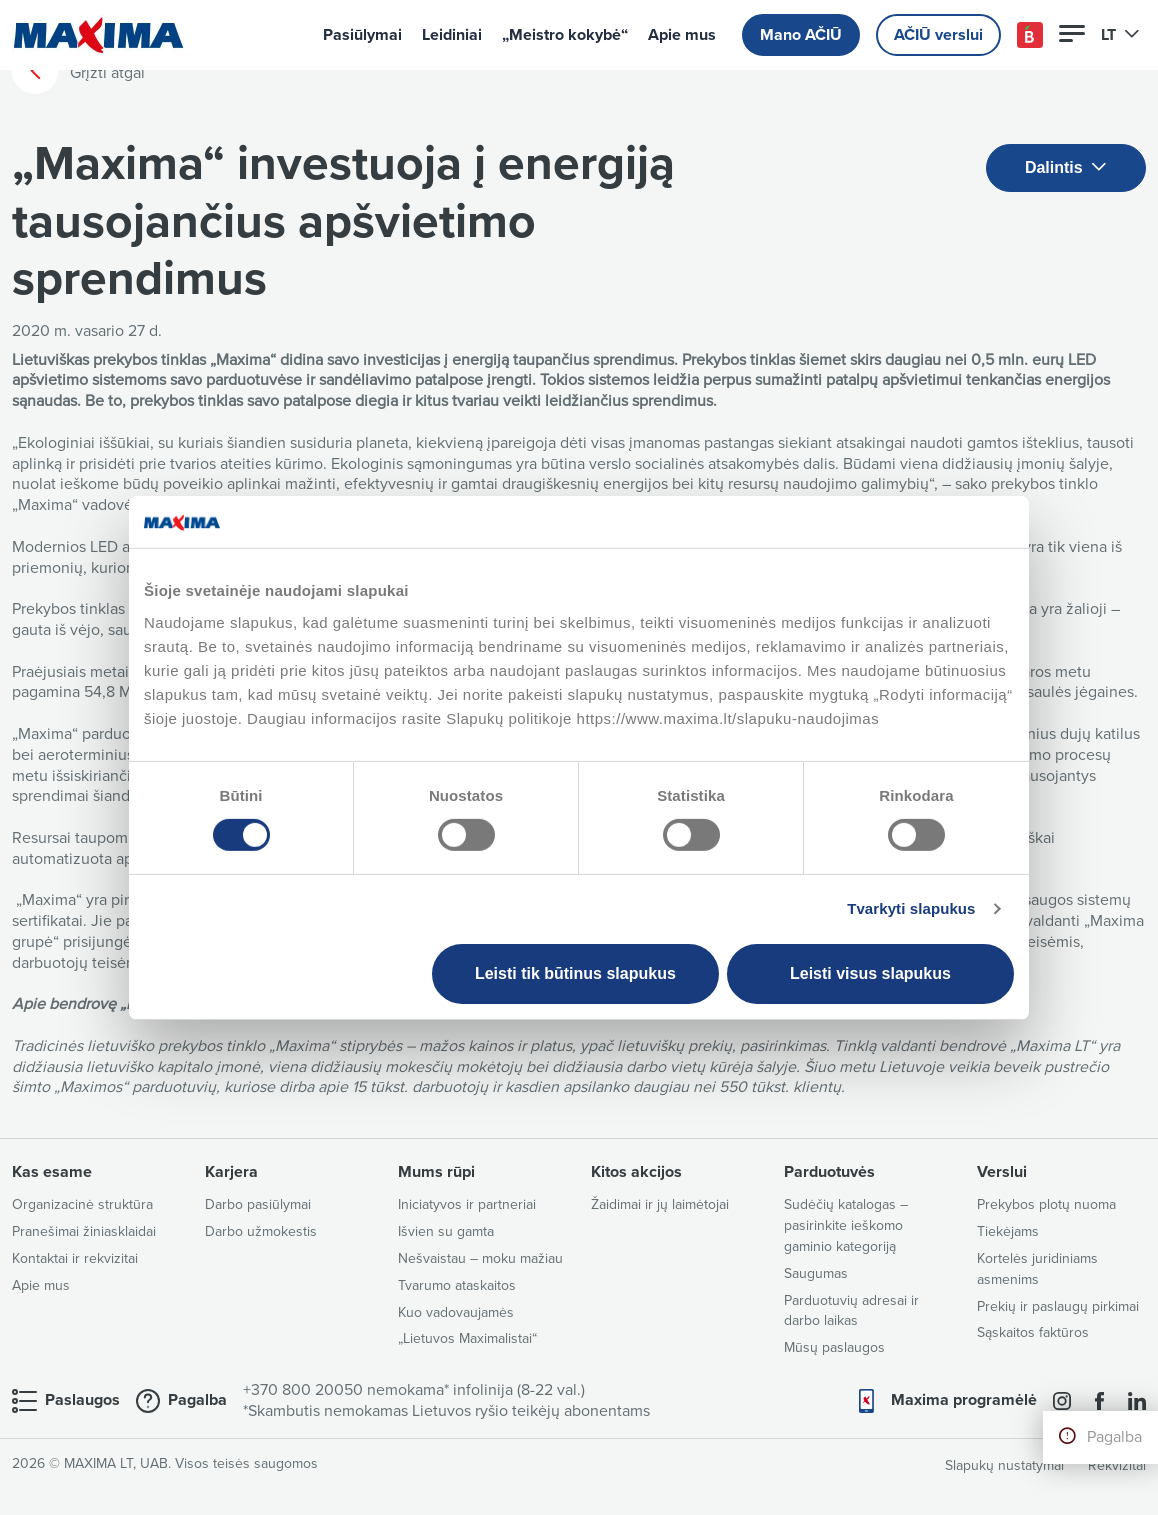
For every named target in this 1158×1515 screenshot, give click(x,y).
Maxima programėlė (964, 1400)
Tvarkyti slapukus (911, 908)
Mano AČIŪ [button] (801, 35)
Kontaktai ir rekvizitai (75, 1258)
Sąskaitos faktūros (1033, 1332)
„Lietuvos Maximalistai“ (467, 1338)
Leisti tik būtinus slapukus (575, 973)
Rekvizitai (1117, 1465)
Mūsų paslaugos (834, 1347)
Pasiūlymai (362, 35)
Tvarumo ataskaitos (457, 1285)
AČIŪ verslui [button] (938, 35)
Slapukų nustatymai (1004, 1465)
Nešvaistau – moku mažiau (480, 1258)
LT (1120, 35)
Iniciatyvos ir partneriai (467, 1204)
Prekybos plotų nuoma (1046, 1204)
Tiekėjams (1008, 1231)
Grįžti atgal (78, 72)
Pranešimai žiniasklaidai (84, 1231)
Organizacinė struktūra (82, 1204)
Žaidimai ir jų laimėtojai (660, 1204)
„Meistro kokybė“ (565, 35)
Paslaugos (82, 1400)
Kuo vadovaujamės (456, 1312)
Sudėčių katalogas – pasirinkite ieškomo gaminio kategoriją (846, 1225)
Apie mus (682, 35)
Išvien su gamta (446, 1231)
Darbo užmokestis (261, 1231)
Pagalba (1114, 1437)
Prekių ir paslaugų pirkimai (1058, 1306)
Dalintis (1066, 168)
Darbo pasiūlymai (258, 1204)
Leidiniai (452, 35)
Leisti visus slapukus (870, 973)
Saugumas (816, 1273)
